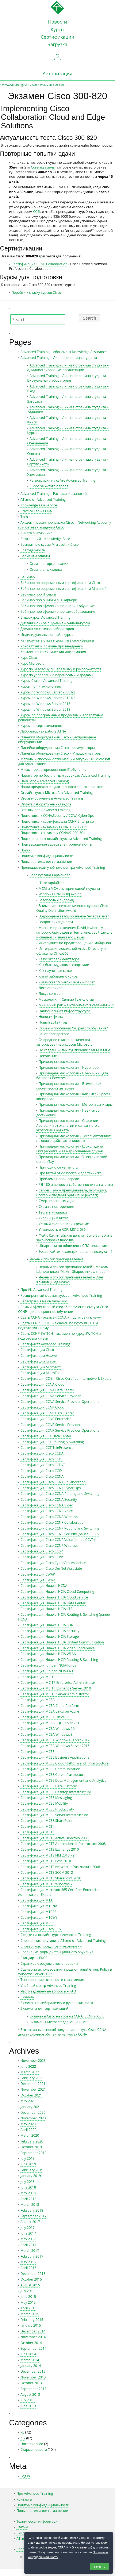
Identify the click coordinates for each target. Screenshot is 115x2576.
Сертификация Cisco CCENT (42, 1465)
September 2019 (33, 2152)
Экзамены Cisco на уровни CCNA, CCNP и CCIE (67, 2016)
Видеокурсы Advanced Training (45, 617)
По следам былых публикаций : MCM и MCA (74, 1050)
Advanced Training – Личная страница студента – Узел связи (68, 472)
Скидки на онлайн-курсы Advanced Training (55, 1934)
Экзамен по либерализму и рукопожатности (56, 2002)
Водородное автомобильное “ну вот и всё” (74, 916)
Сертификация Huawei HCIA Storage (49, 1636)
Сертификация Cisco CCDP (41, 1459)
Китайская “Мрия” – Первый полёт (67, 982)
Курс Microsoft (32, 663)
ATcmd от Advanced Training (43, 499)
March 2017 (29, 2250)
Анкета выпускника (36, 533)
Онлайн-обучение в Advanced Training (51, 798)
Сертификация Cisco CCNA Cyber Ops (50, 1488)
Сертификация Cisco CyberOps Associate (53, 1562)
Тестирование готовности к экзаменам (52, 1979)
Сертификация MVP (36, 1923)
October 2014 (31, 2342)
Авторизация (57, 73)
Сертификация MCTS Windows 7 (46, 1884)
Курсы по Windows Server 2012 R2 (47, 698)
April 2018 (28, 2199)
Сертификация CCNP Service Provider (50, 1424)
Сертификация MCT (36, 1826)
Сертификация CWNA (37, 1580)
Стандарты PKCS (33, 1957)
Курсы (57, 29)
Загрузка (57, 44)
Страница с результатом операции (49, 1963)
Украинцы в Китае (54, 1218)
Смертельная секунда (56, 1200)
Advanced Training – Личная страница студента (58, 357)
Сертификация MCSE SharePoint (46, 1820)
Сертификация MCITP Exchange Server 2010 (55, 1688)
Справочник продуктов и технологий (51, 1946)
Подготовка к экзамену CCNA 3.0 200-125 (53, 827)
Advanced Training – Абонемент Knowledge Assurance (63, 351)
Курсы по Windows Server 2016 (45, 703)
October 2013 (31, 2383)
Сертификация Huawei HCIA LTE (46, 1608)
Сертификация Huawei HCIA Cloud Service (54, 1597)
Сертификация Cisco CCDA (42, 1453)
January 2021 (30, 2106)
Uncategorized (31, 2444)
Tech (24, 516)
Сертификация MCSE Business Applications (54, 1757)
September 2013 (33, 2388)
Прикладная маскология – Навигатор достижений (68, 1112)
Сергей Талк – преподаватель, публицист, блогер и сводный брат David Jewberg (71, 1192)
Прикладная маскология (59, 1061)
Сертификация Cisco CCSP (41, 1551)
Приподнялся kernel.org (58, 1167)
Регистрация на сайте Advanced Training (62, 480)
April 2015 (28, 2308)
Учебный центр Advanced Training (48, 1985)
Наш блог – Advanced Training (44, 781)
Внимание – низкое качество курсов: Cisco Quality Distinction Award (72, 908)
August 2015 (30, 2285)
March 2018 (29, 2204)
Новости (57, 21)
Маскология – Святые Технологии (66, 999)
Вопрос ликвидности (56, 922)
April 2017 (28, 2245)
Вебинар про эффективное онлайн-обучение (57, 605)
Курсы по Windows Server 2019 (45, 709)
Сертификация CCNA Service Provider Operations (59, 1401)
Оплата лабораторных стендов (45, 804)
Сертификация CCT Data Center (45, 1436)
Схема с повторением (56, 1206)
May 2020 (28, 2124)
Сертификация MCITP (37, 1677)
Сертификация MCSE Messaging (46, 1797)
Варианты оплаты (35, 556)
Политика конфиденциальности (46, 856)
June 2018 (28, 2187)
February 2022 (31, 2078)
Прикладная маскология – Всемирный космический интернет (68, 1086)
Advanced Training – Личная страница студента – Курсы (68, 430)
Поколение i (49, 1056)
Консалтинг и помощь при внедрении (51, 646)
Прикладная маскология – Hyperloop (69, 1067)
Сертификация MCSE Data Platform (48, 1786)
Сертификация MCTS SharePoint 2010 (50, 1878)
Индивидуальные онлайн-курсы (46, 634)
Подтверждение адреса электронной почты (56, 844)
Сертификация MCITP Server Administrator (54, 1694)
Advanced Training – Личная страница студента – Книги (68, 419)
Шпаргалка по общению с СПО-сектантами (74, 1245)
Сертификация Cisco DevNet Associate (51, 1568)
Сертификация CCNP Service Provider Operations (59, 1430)
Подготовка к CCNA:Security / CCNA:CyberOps (57, 815)
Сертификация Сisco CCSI (41, 1929)
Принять (99, 2566)
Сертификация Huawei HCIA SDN (47, 1625)
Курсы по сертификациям (41, 725)
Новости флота (51, 1016)
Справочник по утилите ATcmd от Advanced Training (63, 1940)
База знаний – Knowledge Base (45, 538)
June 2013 (28, 2406)
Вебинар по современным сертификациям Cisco (60, 582)
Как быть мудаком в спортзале (64, 964)
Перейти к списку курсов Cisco (36, 292)
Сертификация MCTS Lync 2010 (45, 1861)
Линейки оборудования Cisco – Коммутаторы (57, 747)
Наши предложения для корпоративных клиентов (61, 786)
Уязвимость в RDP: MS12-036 (62, 1229)
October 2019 (31, 2147)
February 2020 (31, 2141)
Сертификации (57, 37)
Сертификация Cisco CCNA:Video (46, 1505)
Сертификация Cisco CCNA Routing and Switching (59, 1493)
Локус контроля (51, 993)
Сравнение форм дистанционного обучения (56, 1952)
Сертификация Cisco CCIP (41, 1470)
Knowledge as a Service (38, 505)
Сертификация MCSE (37, 1751)
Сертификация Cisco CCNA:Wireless (49, 1516)
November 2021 (33, 2089)
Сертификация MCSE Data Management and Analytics (63, 1780)
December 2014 (32, 2331)
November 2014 (33, 2337)
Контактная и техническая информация (53, 652)
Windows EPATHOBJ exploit (60, 894)
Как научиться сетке (55, 970)
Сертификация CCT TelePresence (46, 1447)
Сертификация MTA (36, 1900)
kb (22, 2432)
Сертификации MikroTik (39, 1372)
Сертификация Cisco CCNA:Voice (46, 1511)
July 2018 (27, 2181)
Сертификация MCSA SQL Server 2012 (50, 1723)
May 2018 (28, 2193)
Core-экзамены (43, 167)
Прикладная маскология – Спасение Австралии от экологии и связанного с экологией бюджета (67, 1125)
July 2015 (27, 2291)
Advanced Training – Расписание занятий (53, 493)
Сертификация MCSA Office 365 (46, 1717)
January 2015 (30, 2325)
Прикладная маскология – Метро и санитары (76, 1104)
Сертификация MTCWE (38, 1917)
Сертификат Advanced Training (45, 1344)
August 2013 (30, 2394)
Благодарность (32, 550)
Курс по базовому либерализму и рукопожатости (60, 669)
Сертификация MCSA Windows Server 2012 (54, 1740)
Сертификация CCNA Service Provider (50, 1396)
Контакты (24, 2499)
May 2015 (28, 2302)
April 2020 (28, 2129)
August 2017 (30, 2221)
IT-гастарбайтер (52, 882)
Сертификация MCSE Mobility (44, 1803)
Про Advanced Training (34, 2493)
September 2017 (33, 2216)
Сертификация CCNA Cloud (42, 1384)
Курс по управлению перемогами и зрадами (56, 675)
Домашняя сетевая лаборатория (47, 628)
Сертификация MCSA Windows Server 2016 (54, 1745)
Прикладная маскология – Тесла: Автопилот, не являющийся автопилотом (73, 1138)
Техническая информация (38, 2521)
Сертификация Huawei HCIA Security (49, 1631)
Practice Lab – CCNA (36, 511)
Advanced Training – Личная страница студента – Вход (68, 388)
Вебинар (27, 577)
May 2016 (28, 2262)
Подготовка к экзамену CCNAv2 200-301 (52, 832)
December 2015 (32, 2273)
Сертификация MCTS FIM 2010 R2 (47, 1855)
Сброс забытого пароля (49, 486)
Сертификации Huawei (39, 1355)
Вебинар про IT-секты (38, 594)
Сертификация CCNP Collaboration (39, 264)
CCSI (36, 211)
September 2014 (33, 2348)
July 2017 (27, 2227)
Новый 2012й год (53, 1022)
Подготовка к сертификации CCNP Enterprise (57, 821)
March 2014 (29, 2360)
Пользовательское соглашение (46, 861)
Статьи (22, 2527)
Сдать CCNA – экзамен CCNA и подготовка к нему (60, 1317)
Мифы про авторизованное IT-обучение (53, 769)
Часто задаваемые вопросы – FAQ (48, 1991)
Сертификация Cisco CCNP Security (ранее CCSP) (59, 1534)
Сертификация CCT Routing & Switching (52, 1442)
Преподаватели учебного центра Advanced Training (62, 867)
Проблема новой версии (59, 1179)
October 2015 (31, 2279)
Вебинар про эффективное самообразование (57, 611)
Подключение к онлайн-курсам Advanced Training (61, 838)
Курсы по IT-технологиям (41, 686)
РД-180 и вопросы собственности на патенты (76, 1184)
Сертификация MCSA (37, 1699)
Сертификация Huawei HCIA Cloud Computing (57, 1591)
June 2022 (28, 2066)
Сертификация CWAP (37, 1574)
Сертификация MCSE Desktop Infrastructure (55, 1792)
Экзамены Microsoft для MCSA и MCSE (60, 2022)
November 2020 (33, 2118)
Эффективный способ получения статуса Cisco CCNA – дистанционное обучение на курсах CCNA (63, 2032)
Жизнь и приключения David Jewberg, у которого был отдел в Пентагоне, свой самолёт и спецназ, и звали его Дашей (75, 932)
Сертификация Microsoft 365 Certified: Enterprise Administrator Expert (58, 1892)
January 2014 (30, 2365)
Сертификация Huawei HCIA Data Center (53, 1603)
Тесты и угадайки (53, 1212)
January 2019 (30, 2175)
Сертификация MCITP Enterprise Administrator (57, 1682)
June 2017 (28, 2233)
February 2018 (31, 2210)
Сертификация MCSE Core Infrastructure (52, 1774)
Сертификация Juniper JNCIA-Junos (48, 1665)
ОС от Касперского (54, 1034)
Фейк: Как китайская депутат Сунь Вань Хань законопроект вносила (74, 1237)
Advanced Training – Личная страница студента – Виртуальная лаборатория (68, 378)
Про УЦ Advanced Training (41, 1289)
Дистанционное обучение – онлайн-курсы (55, 623)
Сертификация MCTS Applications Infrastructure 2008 (63, 1843)
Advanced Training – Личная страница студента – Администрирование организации (68, 367)
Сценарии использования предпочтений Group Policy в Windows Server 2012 (65, 1971)
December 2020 (32, 2112)
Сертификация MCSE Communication (50, 1769)
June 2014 (28, 2354)
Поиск (25, 850)
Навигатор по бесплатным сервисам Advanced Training (65, 775)
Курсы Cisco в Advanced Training (46, 680)
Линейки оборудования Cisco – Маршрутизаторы (60, 753)
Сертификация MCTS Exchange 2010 (49, 1849)
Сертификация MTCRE (38, 1911)
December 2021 (32, 2083)
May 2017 (28, 2239)
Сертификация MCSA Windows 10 (47, 1728)
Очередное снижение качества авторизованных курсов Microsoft (64, 1042)
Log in (25, 2476)
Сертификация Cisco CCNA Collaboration (53, 1482)
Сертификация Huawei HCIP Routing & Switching (59, 1659)
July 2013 (27, 2400)
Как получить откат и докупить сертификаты (57, 640)
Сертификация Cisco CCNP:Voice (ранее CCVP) (57, 1539)
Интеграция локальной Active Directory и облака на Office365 (71, 950)
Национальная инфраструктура (65, 1011)
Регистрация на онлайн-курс (44, 1301)
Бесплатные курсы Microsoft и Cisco (49, 544)
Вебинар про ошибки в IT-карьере (48, 600)
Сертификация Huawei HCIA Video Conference (57, 1648)
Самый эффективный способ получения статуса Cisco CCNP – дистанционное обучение (63, 1309)
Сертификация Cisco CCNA (42, 1476)
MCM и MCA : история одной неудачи (69, 888)
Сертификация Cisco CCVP (41, 1557)
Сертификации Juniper (38, 1361)
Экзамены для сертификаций (44, 2008)
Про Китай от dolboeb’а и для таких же (70, 1173)
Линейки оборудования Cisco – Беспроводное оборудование (57, 739)
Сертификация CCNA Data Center (47, 1390)
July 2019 (27, 2158)
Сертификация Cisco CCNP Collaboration (52, 1522)
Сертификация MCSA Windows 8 (46, 1734)
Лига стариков (50, 988)
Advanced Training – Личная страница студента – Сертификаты (68, 461)
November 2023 (33, 2060)
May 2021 (28, 2101)
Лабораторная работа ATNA (43, 731)
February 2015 (31, 2319)
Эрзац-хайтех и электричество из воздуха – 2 (75, 1251)
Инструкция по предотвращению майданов (75, 943)
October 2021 (31, 2095)
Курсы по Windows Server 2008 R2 (47, 692)
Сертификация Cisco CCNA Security (48, 1499)
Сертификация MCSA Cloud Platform (49, 1705)
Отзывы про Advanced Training (45, 810)
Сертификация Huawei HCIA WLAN (48, 1653)
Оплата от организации (49, 563)
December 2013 (32, 2371)
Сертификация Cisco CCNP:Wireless (48, 1545)
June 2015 (28, 2296)
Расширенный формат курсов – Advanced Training (61, 1295)
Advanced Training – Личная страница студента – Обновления (68, 440)
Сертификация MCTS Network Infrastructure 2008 (60, 1866)
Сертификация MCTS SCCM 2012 (46, 1872)
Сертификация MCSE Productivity (47, 1809)
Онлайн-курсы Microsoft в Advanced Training (56, 792)
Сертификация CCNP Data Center (47, 1413)
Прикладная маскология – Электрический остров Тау (71, 1159)
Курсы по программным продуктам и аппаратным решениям (60, 717)
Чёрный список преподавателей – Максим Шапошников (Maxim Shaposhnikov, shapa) (72, 1269)
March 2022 (29, 2072)
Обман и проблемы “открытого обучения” (73, 1028)
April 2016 (28, 2267)
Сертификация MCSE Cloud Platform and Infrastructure (64, 1763)
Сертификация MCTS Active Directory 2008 (54, 1838)
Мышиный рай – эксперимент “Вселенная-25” (76, 1005)
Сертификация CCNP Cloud (42, 1407)
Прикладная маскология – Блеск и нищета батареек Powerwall (72, 1075)
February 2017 (31, 2256)
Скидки (22, 2533)
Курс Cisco (28, 657)
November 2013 (33, 2377)
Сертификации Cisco (37, 1349)
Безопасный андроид (56, 900)
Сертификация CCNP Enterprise (45, 1418)
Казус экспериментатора (59, 959)
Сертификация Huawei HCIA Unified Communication (62, 1642)
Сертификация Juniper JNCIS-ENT (46, 1671)
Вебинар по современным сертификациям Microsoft (63, 588)
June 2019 (28, 2164)
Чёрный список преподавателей (56, 1259)
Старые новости (33, 2449)
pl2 (22, 2438)
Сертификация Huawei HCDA (43, 1585)
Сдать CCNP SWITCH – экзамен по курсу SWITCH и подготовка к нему (59, 1335)
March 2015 (29, 2314)
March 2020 (29, 2135)
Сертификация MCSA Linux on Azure (49, 1711)
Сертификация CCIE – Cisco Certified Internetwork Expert (65, 1378)
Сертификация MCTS (37, 1832)
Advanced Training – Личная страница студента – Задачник (68, 409)
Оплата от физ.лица (46, 569)
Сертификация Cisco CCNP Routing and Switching (59, 1528)
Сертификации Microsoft (40, 1367)
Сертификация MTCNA (38, 1906)
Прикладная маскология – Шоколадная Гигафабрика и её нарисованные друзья (69, 1148)
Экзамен (27, 1997)
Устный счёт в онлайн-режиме (64, 1223)
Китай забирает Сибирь (58, 976)
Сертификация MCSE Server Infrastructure (54, 1815)
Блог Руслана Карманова (50, 875)
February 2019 (31, 2170)
